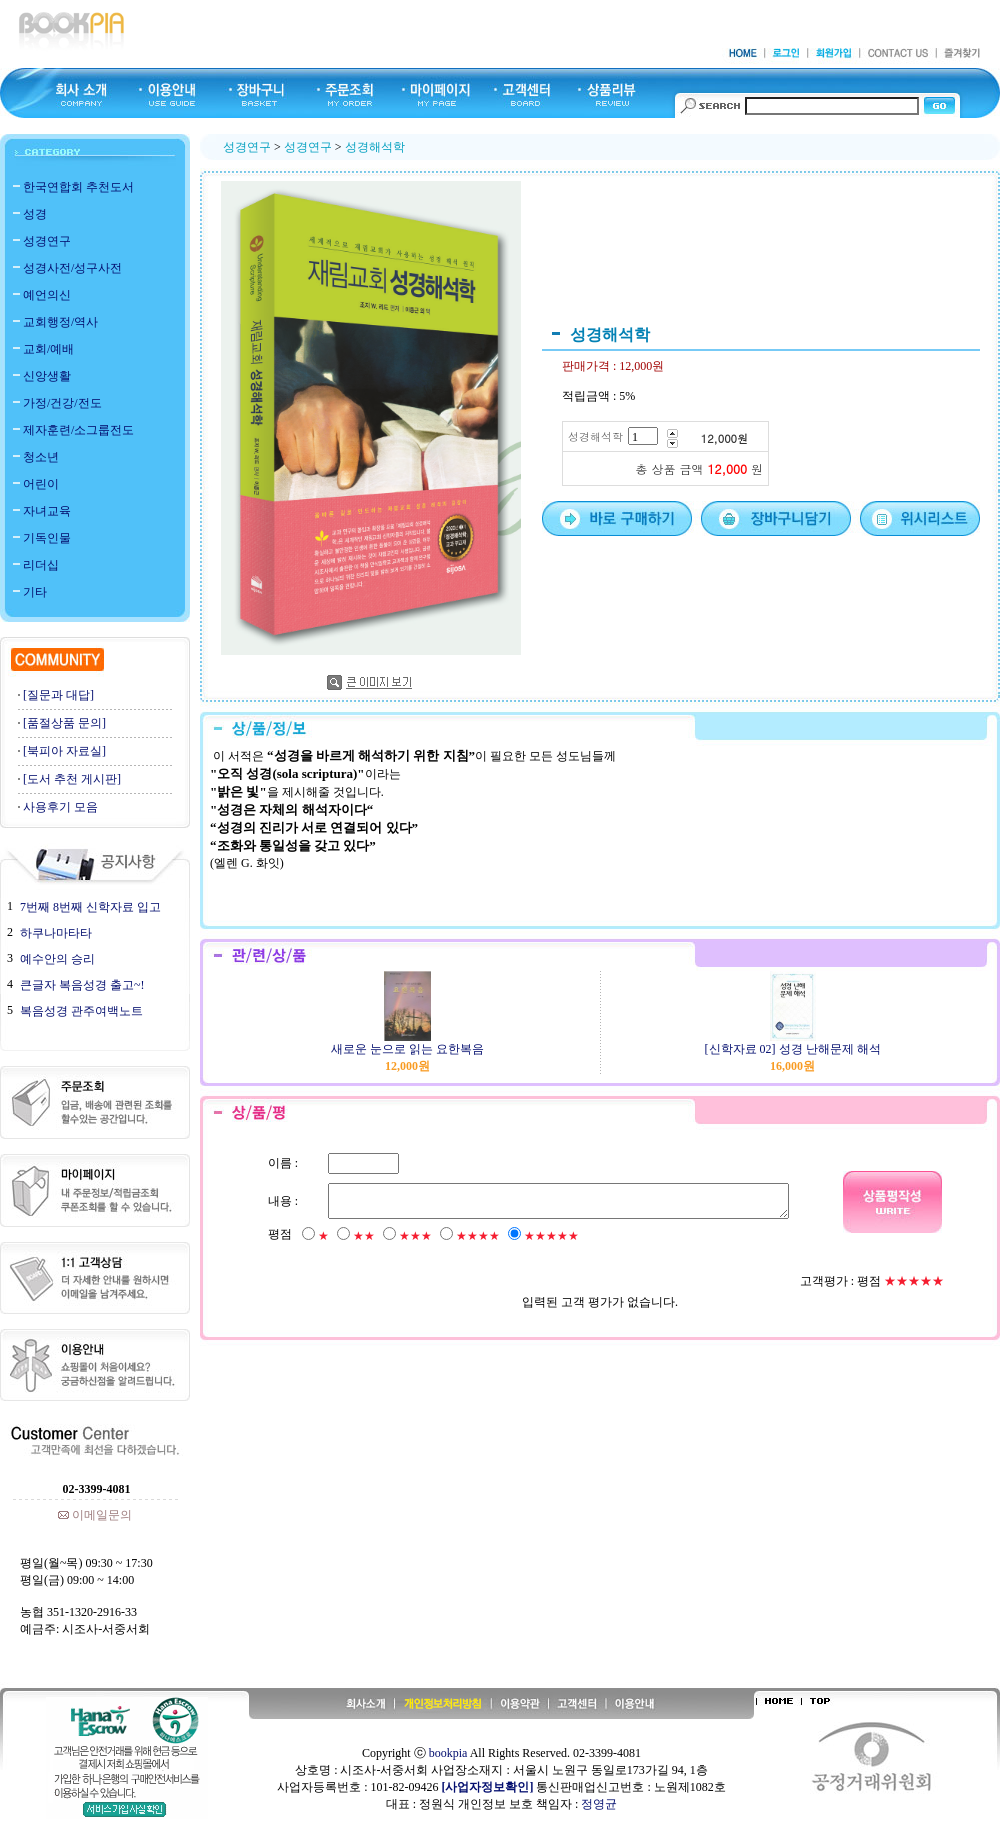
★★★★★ (550, 1236)
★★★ (414, 1236)
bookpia (448, 1753)
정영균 (599, 1804)
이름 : (282, 1163)
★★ (363, 1236)
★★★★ (477, 1236)
